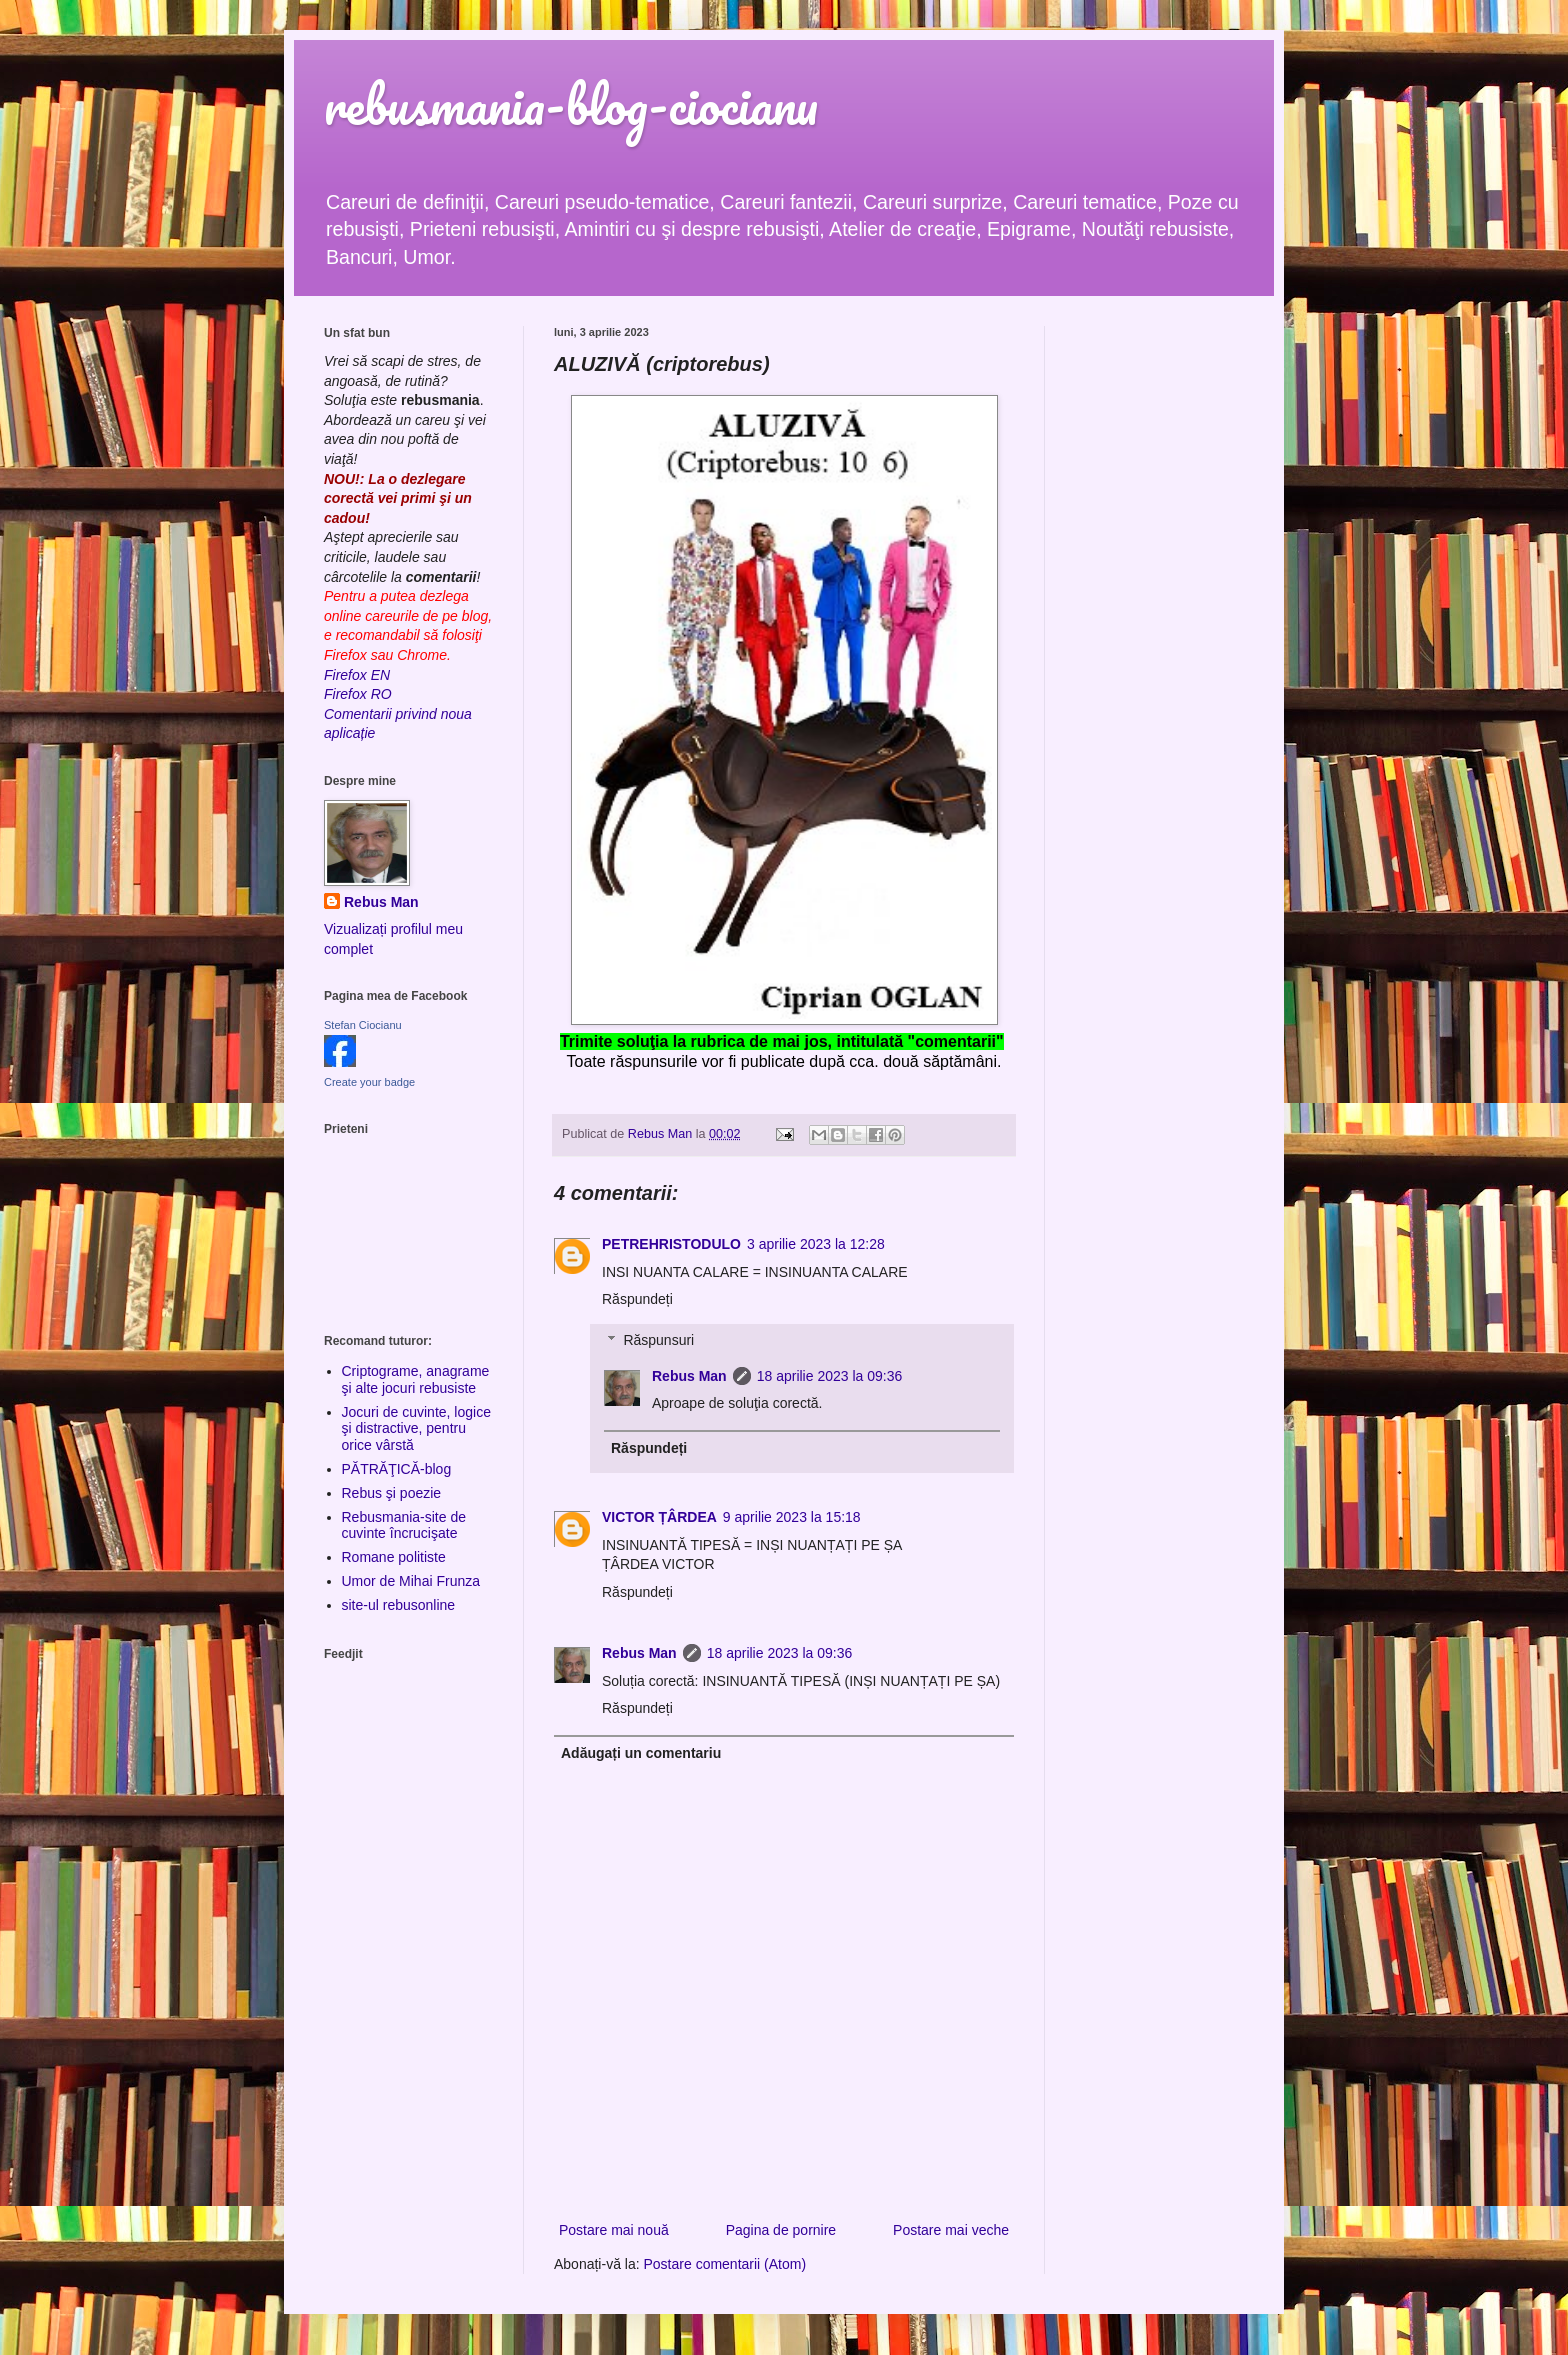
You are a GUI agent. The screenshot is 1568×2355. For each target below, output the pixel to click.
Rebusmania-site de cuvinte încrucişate (404, 1525)
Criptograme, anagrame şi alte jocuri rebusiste (416, 1379)
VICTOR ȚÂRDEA (659, 1517)
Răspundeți (637, 1299)
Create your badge (369, 1082)
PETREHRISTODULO (671, 1244)
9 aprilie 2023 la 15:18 (792, 1517)
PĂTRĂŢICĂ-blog (397, 1469)
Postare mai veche (951, 2230)
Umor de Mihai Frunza (411, 1581)
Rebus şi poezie (392, 1493)
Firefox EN (357, 675)
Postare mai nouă (614, 2230)
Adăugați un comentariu (641, 1753)
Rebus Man (689, 1376)
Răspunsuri (658, 1340)
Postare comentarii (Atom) (725, 2264)
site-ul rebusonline (399, 1605)
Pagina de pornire (781, 2230)
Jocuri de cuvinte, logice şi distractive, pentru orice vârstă (416, 1429)
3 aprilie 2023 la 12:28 (816, 1244)
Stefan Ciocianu (363, 1025)
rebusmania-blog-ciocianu (571, 104)
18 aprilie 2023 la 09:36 (830, 1376)
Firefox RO (358, 694)
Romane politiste (394, 1557)
